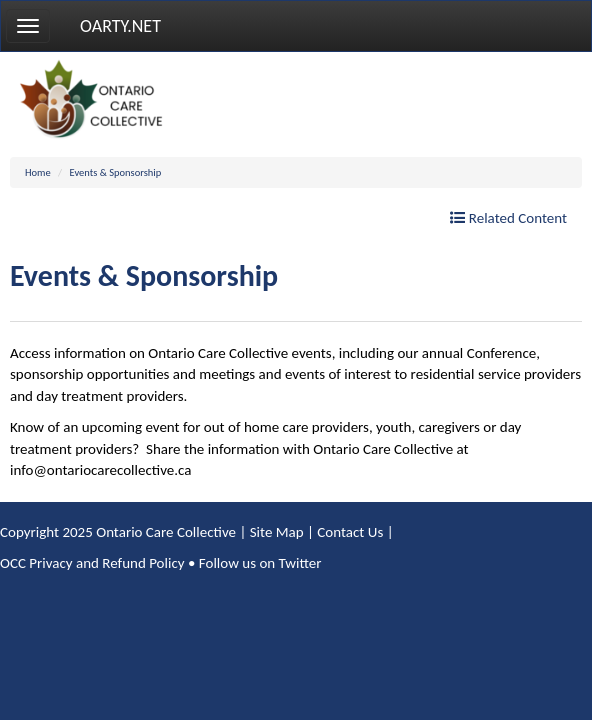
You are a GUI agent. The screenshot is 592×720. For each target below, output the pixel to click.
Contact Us (350, 532)
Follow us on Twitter (260, 563)
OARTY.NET (120, 26)
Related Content (508, 218)
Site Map (277, 532)
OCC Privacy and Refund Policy (92, 563)
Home (38, 172)
